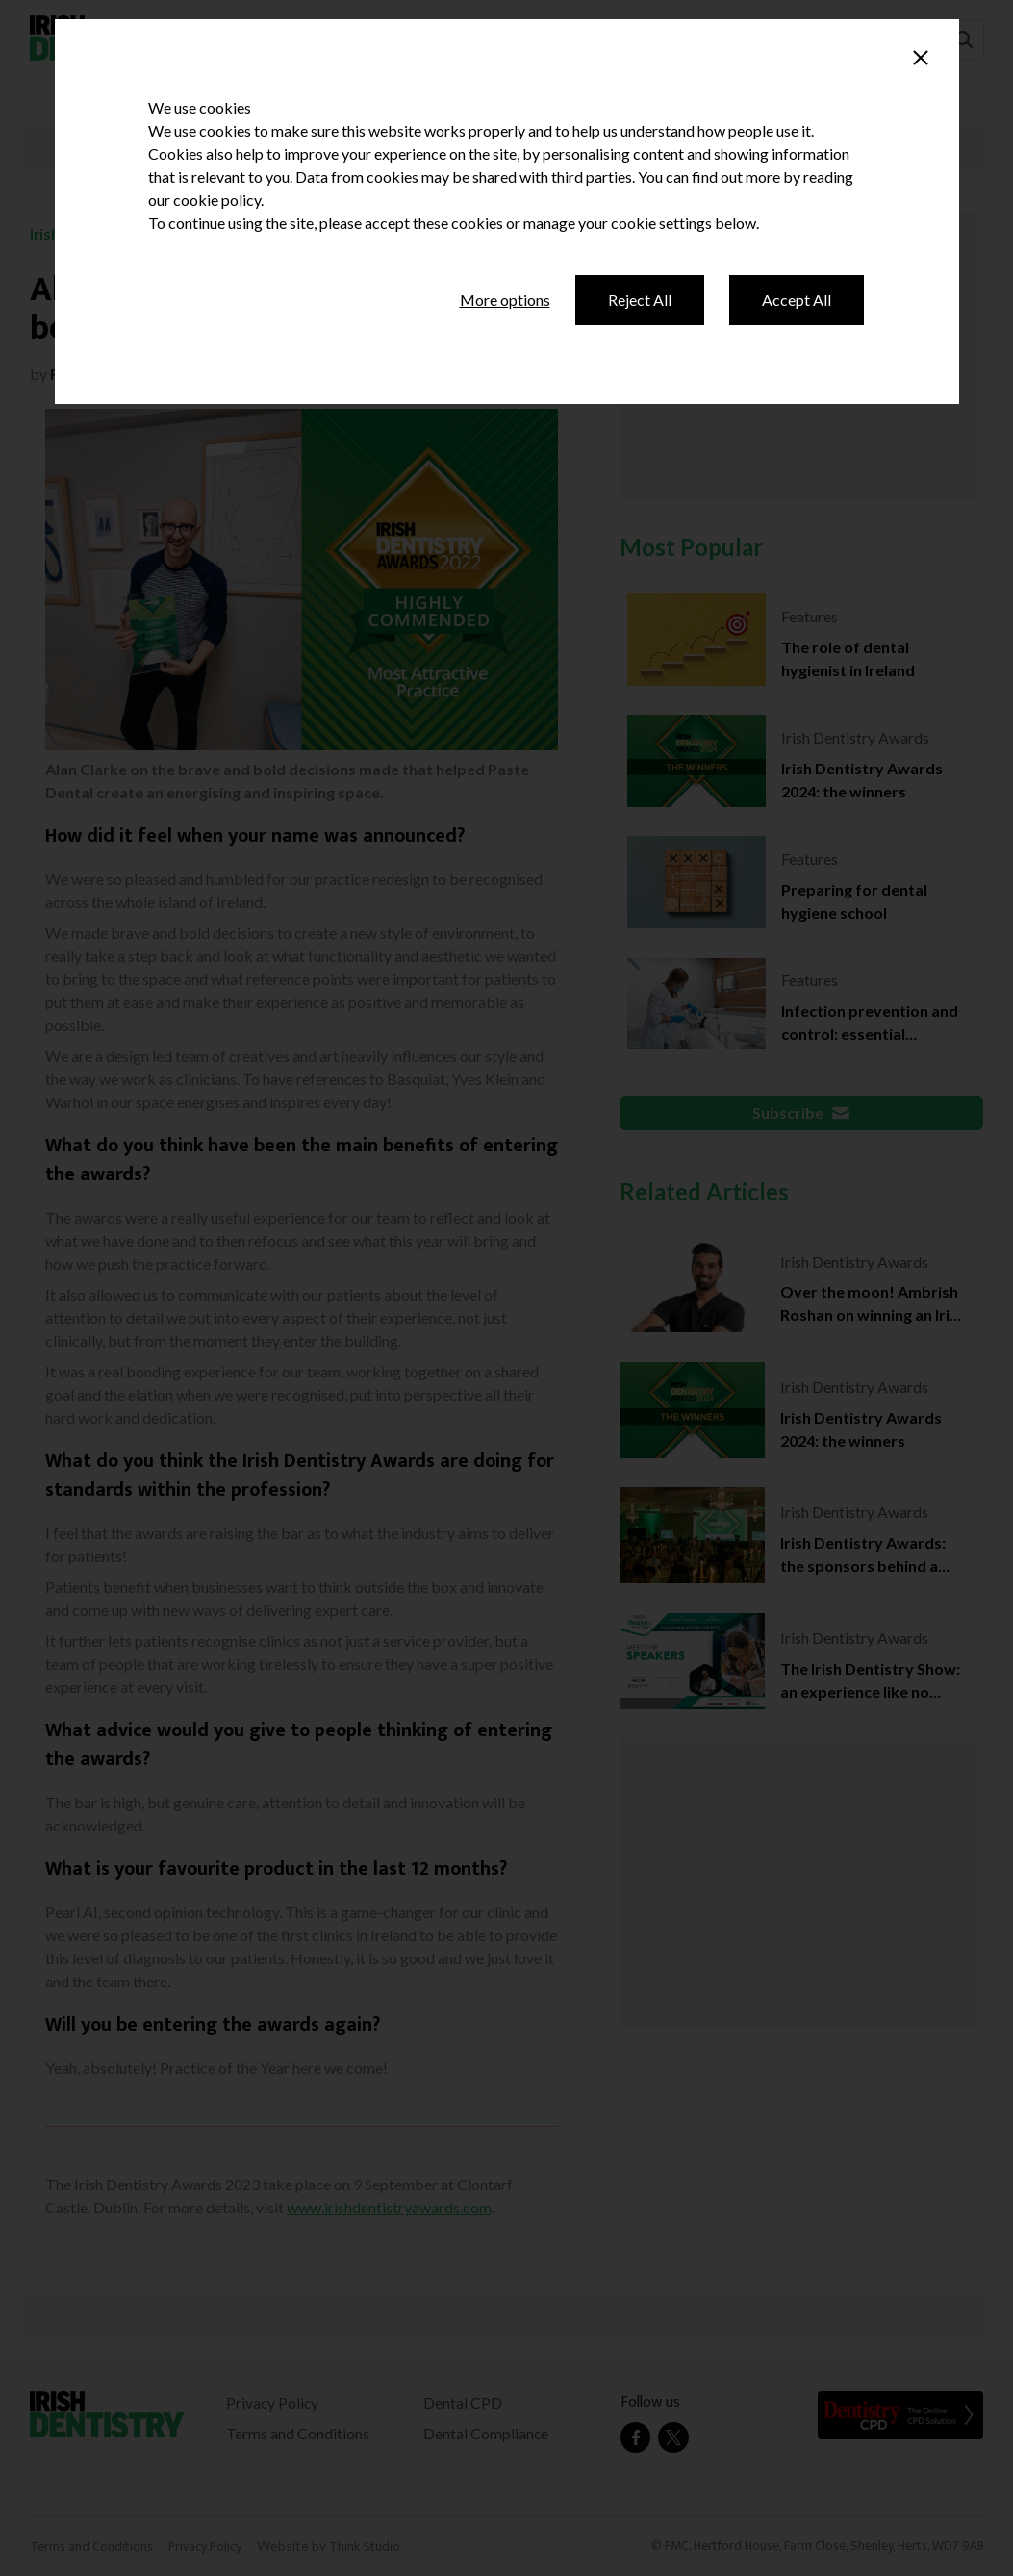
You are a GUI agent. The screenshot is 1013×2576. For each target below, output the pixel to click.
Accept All (796, 299)
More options (505, 299)
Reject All (639, 299)
